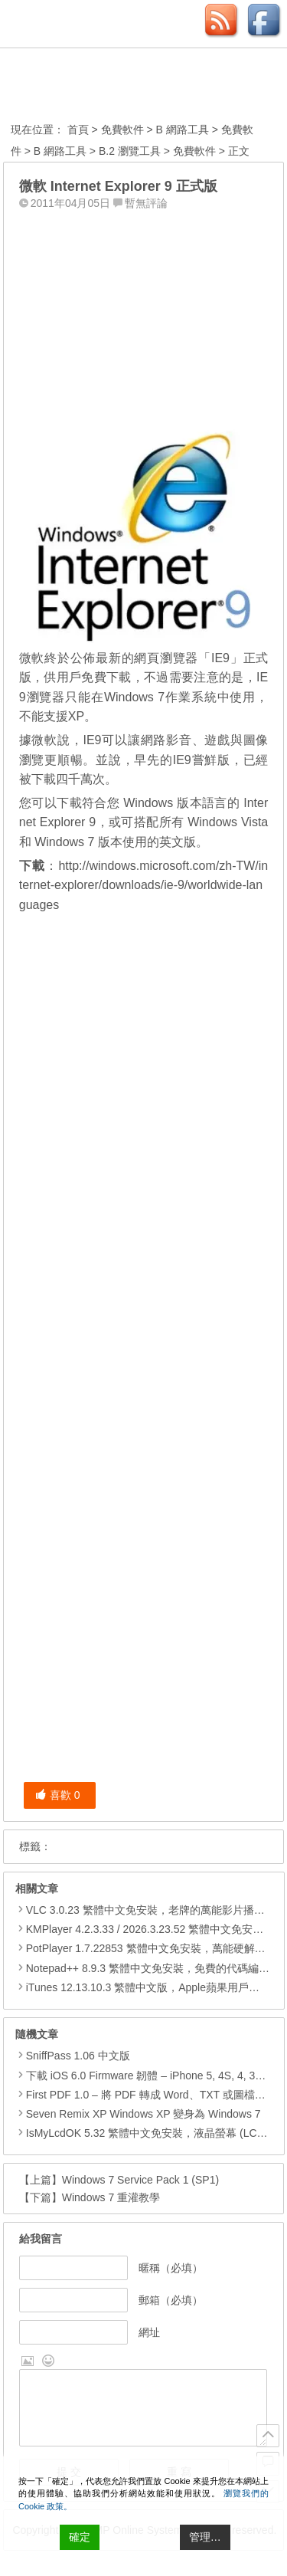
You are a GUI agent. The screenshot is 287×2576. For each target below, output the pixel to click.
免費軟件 (122, 129)
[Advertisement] (144, 312)
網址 (149, 2332)
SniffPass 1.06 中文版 (72, 2055)
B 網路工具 (182, 129)
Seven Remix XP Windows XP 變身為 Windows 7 (138, 2114)
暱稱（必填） (171, 2268)
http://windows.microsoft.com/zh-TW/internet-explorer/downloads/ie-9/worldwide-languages (144, 885)
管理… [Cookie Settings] (205, 2537)
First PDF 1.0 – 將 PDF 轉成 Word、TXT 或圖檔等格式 (151, 2095)
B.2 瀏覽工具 (130, 151)
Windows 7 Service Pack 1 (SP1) (140, 2180)
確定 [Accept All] (79, 2537)
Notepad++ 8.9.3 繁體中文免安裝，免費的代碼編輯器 (153, 1968)
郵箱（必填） (171, 2300)
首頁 (78, 129)
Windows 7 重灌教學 (111, 2197)
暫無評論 (146, 203)
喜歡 (57, 1795)
